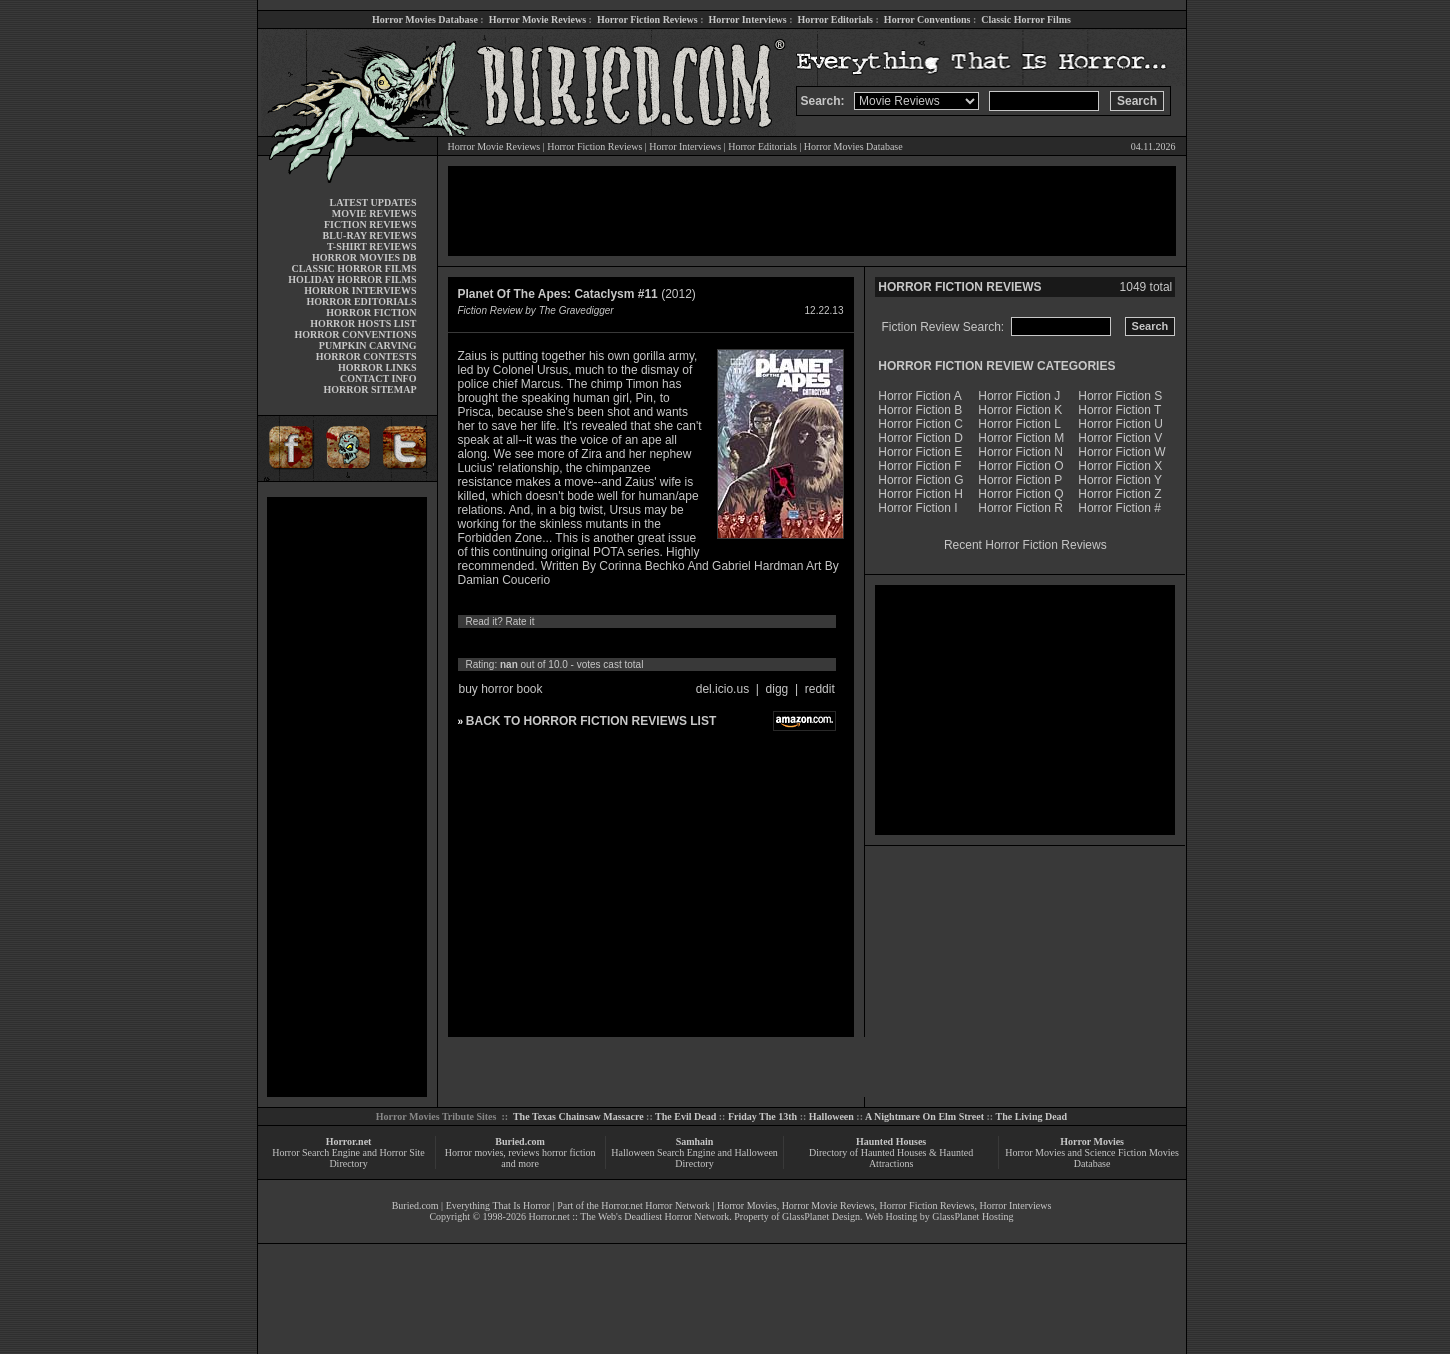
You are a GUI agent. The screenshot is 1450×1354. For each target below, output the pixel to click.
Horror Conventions (927, 19)
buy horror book (501, 689)
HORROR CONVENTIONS (356, 334)
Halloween (831, 1116)
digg (777, 689)
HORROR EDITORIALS (361, 301)
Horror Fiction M (1021, 438)
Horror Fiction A (919, 396)
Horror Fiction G (920, 480)
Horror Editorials (835, 19)
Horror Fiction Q (1020, 494)
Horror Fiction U (1120, 424)
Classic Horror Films (1026, 19)
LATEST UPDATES (373, 202)
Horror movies (474, 1152)
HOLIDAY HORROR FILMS (352, 279)
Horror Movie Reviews (537, 19)
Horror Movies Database (425, 19)
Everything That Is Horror (498, 1205)
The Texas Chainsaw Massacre (578, 1116)
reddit (820, 689)
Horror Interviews (747, 19)
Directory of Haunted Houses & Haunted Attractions (891, 1158)
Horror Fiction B (920, 410)
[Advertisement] (347, 797)
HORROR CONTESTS (366, 356)
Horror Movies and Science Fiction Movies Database (1092, 1158)
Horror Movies (1092, 1141)
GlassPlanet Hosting (972, 1216)
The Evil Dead (685, 1116)
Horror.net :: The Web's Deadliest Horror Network (628, 1216)
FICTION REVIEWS (370, 224)
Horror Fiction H (920, 494)
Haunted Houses (891, 1141)
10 (653, 643)
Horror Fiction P (1020, 480)
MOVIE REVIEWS (374, 213)
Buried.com (520, 1141)
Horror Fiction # (1119, 508)
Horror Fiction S (1120, 396)
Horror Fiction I (917, 508)
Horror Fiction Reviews (647, 19)
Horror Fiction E (920, 452)
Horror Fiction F (919, 466)
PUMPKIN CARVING (368, 345)
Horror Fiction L (1019, 424)
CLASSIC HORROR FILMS (353, 268)
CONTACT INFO (378, 378)
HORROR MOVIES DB (364, 257)
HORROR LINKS (377, 367)
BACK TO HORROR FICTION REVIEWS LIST (591, 721)
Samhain (695, 1141)
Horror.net (349, 1141)
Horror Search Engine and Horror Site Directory (348, 1158)
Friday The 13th (762, 1116)
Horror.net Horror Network (655, 1205)
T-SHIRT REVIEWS (371, 246)
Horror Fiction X (1120, 466)
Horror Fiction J (1019, 396)
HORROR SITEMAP (369, 389)
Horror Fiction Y (1120, 480)
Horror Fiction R (1020, 508)
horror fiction (569, 1152)
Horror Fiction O (1020, 466)
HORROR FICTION (371, 312)
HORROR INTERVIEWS (360, 290)
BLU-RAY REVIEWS (369, 235)
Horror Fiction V (1120, 438)
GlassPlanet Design (821, 1216)
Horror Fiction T (1119, 410)
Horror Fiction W (1121, 452)
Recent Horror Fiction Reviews (1025, 545)
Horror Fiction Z (1119, 494)
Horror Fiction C (920, 424)
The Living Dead (1032, 1116)
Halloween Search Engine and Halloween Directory (694, 1158)
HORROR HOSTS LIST (363, 323)
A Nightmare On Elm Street (924, 1116)
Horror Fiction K (1020, 410)
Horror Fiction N (1020, 452)
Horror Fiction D (920, 438)
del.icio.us (722, 689)
